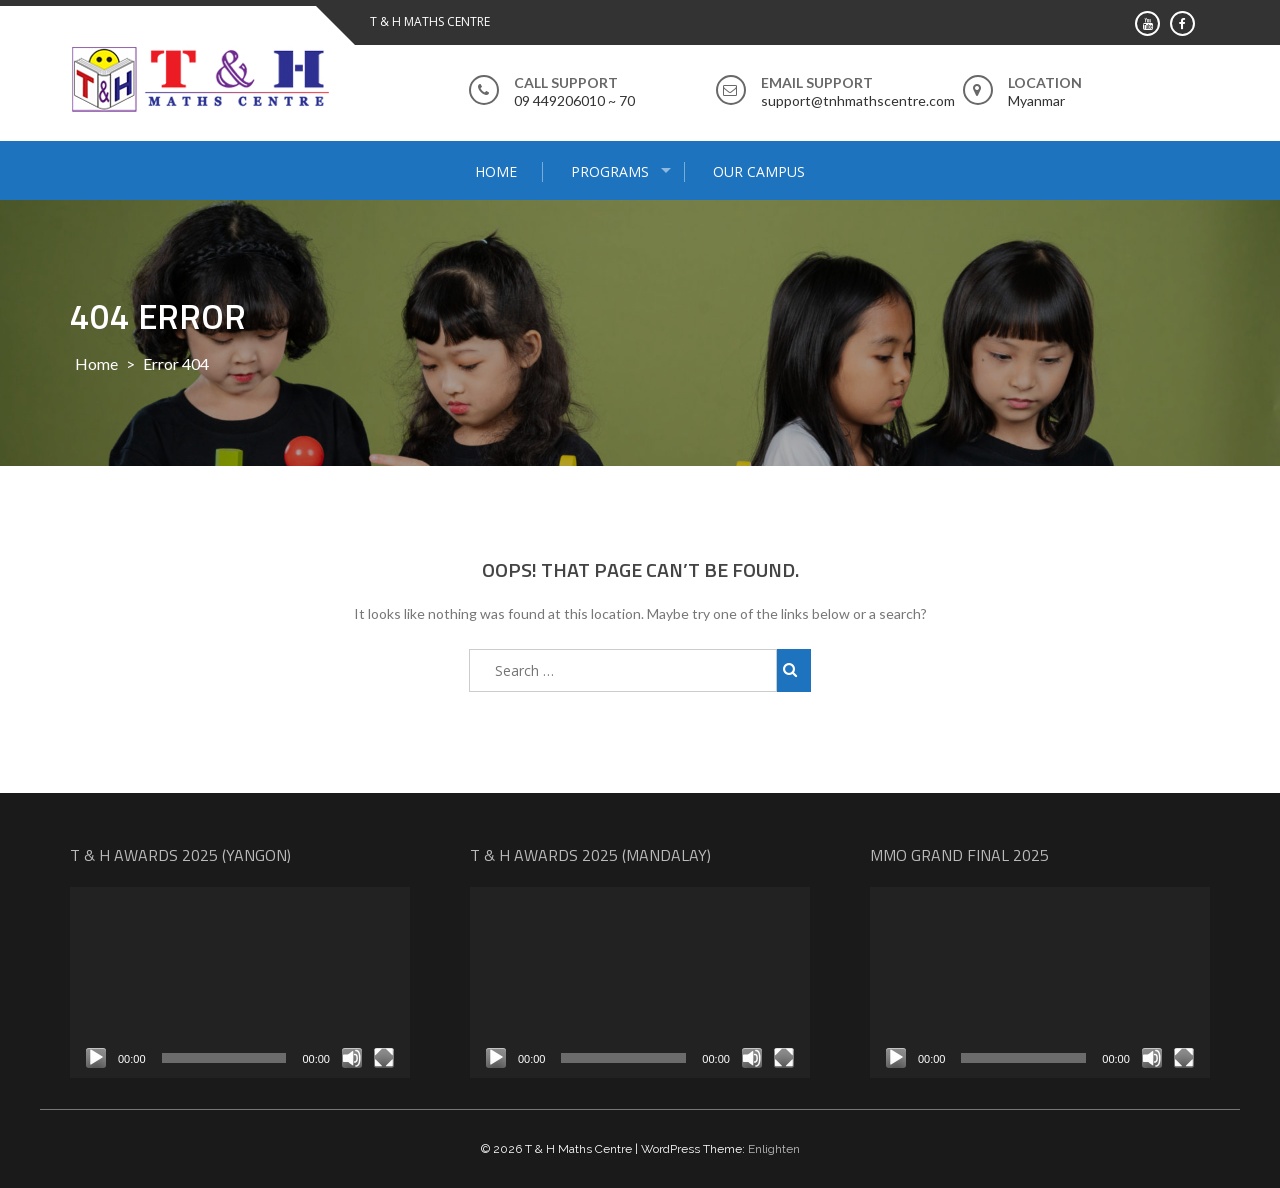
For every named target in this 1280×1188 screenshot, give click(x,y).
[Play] (96, 1058)
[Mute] (352, 1058)
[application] (240, 982)
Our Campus (759, 171)
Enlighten (774, 1149)
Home (496, 171)
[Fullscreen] (384, 1058)
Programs (610, 171)
